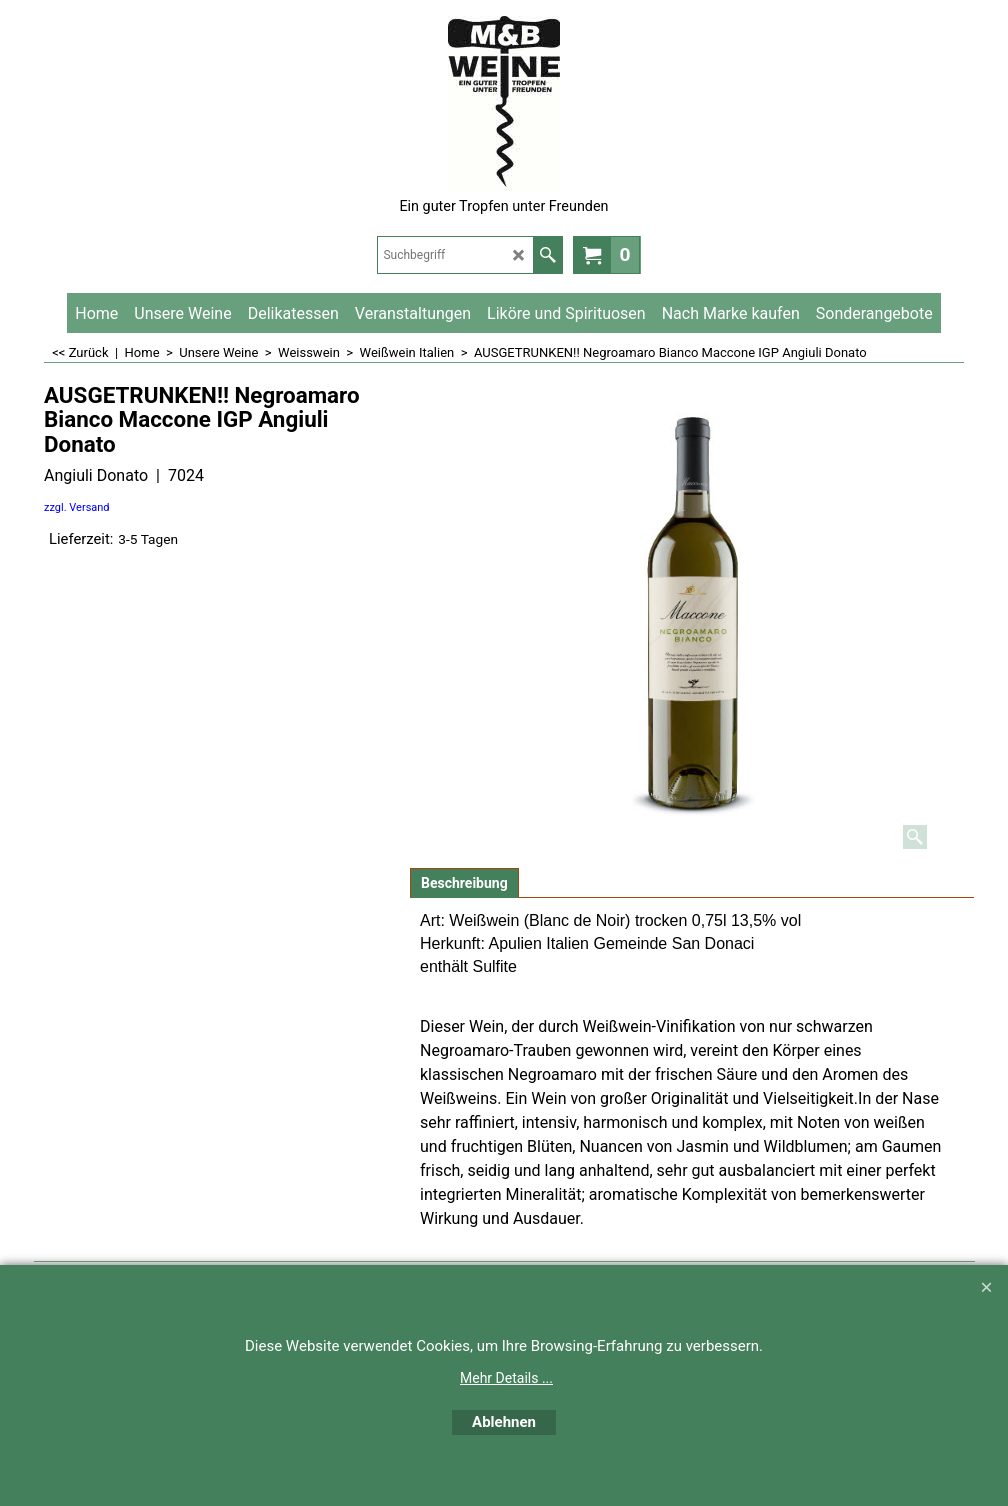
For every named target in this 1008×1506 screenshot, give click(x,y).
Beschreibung (464, 883)
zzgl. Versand (77, 507)
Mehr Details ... (506, 1378)
